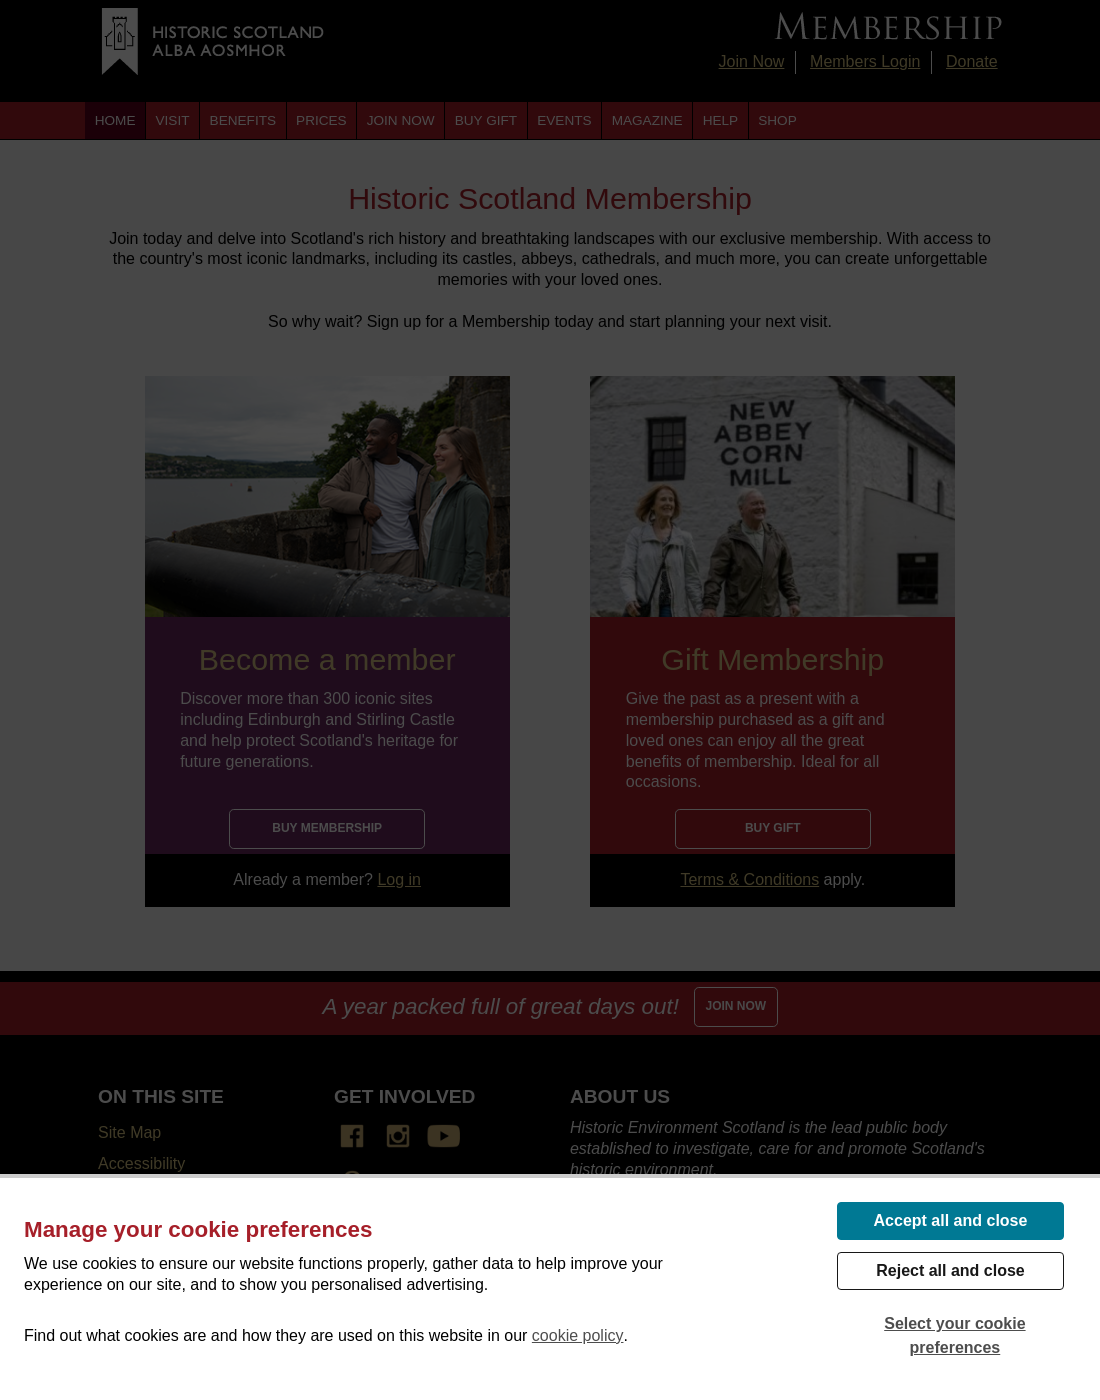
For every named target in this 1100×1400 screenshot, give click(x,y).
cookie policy (578, 1335)
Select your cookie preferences (954, 1335)
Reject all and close (950, 1270)
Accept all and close (951, 1220)
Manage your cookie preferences (198, 1229)
